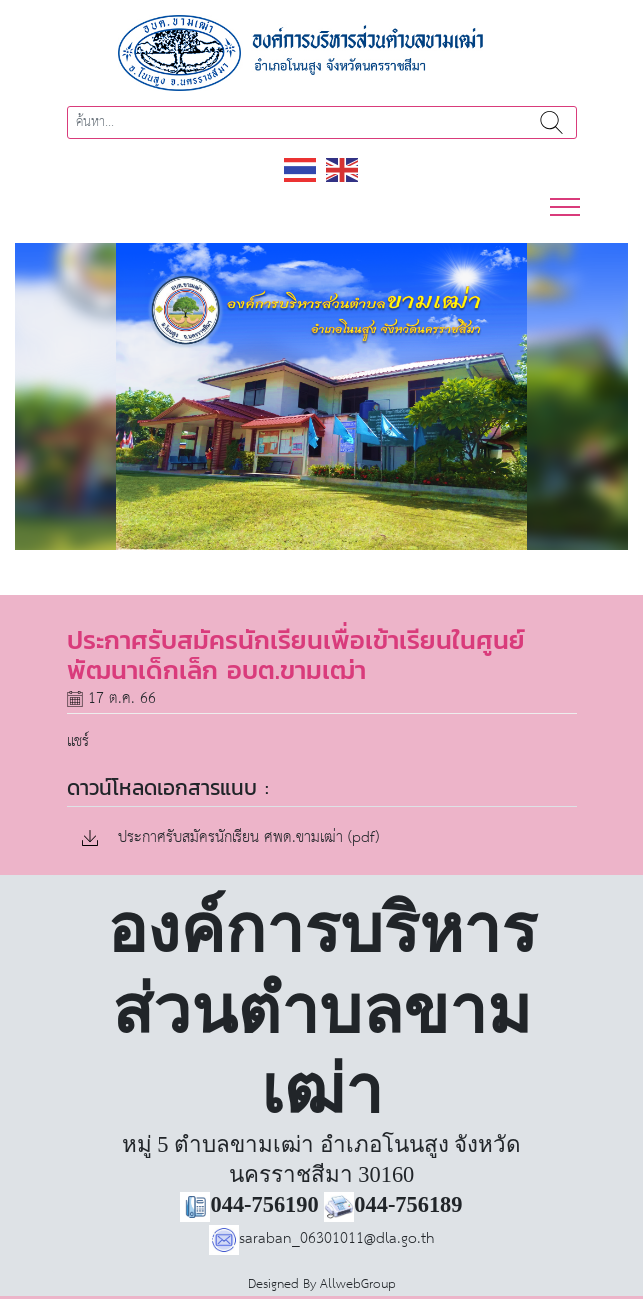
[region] (321, 396)
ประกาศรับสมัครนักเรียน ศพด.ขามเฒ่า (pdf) (230, 838)
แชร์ (78, 741)
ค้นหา (552, 122)
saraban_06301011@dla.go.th (322, 1238)
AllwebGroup (358, 1284)
